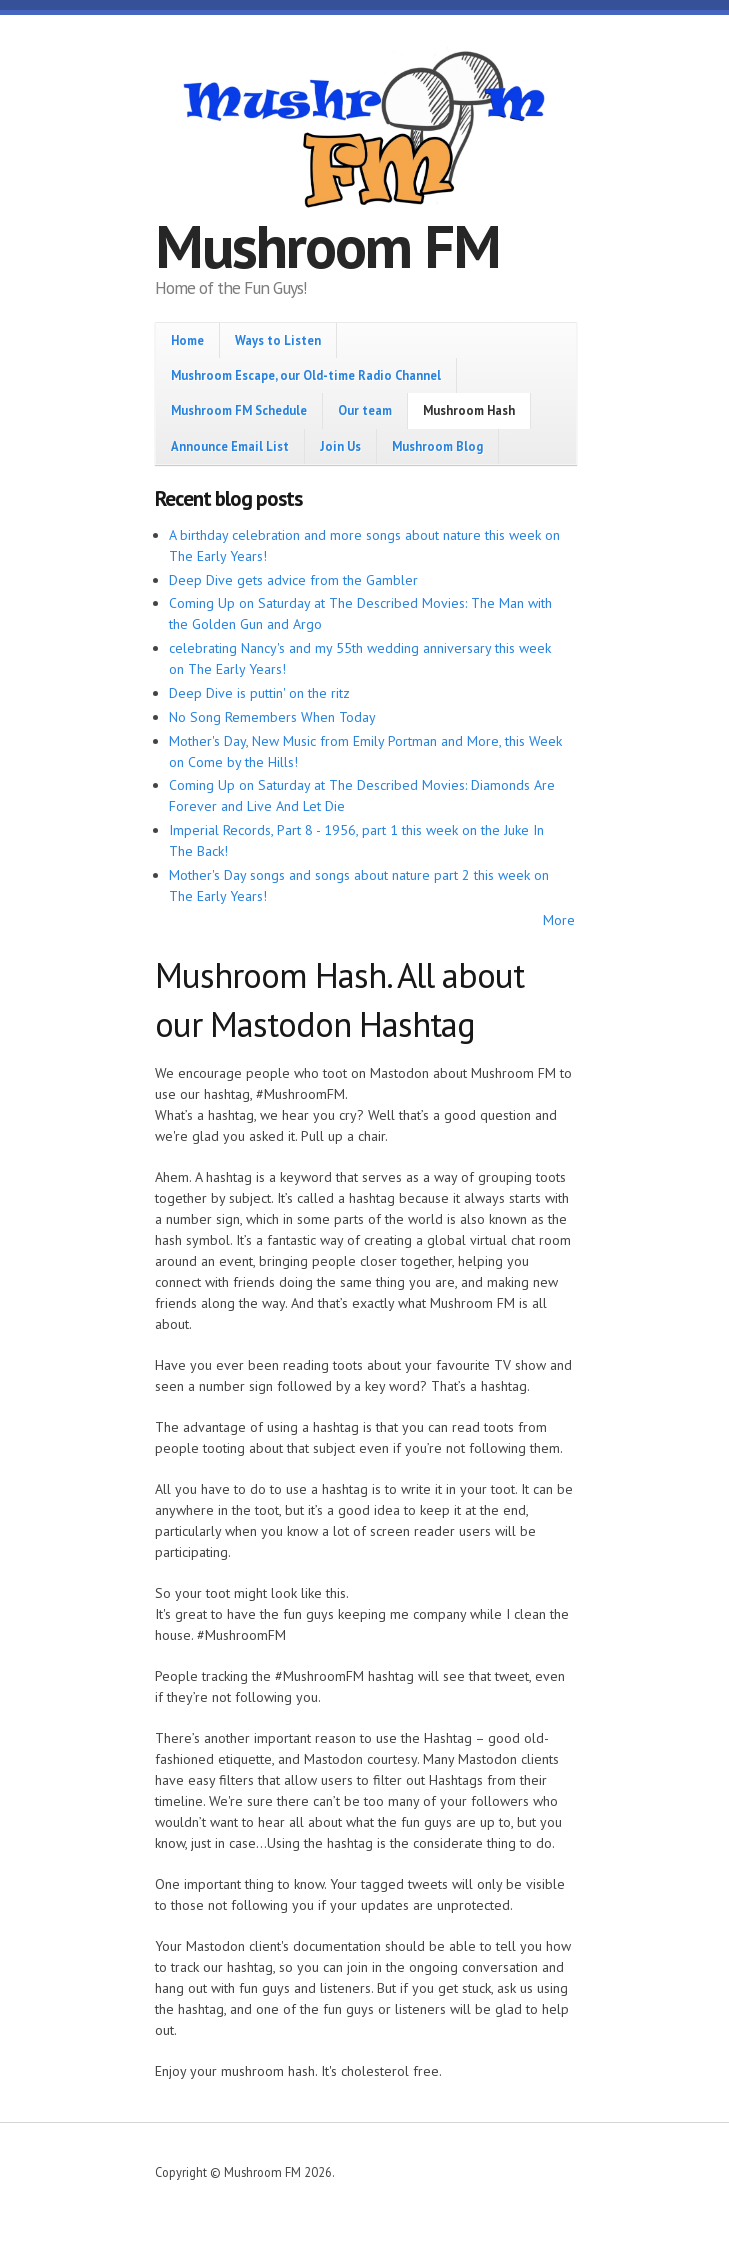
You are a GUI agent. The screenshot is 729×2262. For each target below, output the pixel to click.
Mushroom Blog (437, 446)
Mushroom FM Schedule (239, 410)
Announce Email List (230, 446)
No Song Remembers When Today (272, 717)
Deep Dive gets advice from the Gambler (293, 580)
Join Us (340, 446)
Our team (365, 410)
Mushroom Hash (469, 410)
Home (187, 340)
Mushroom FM (327, 246)
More (559, 920)
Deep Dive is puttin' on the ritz (259, 693)
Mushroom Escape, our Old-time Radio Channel (306, 375)
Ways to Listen (278, 340)
